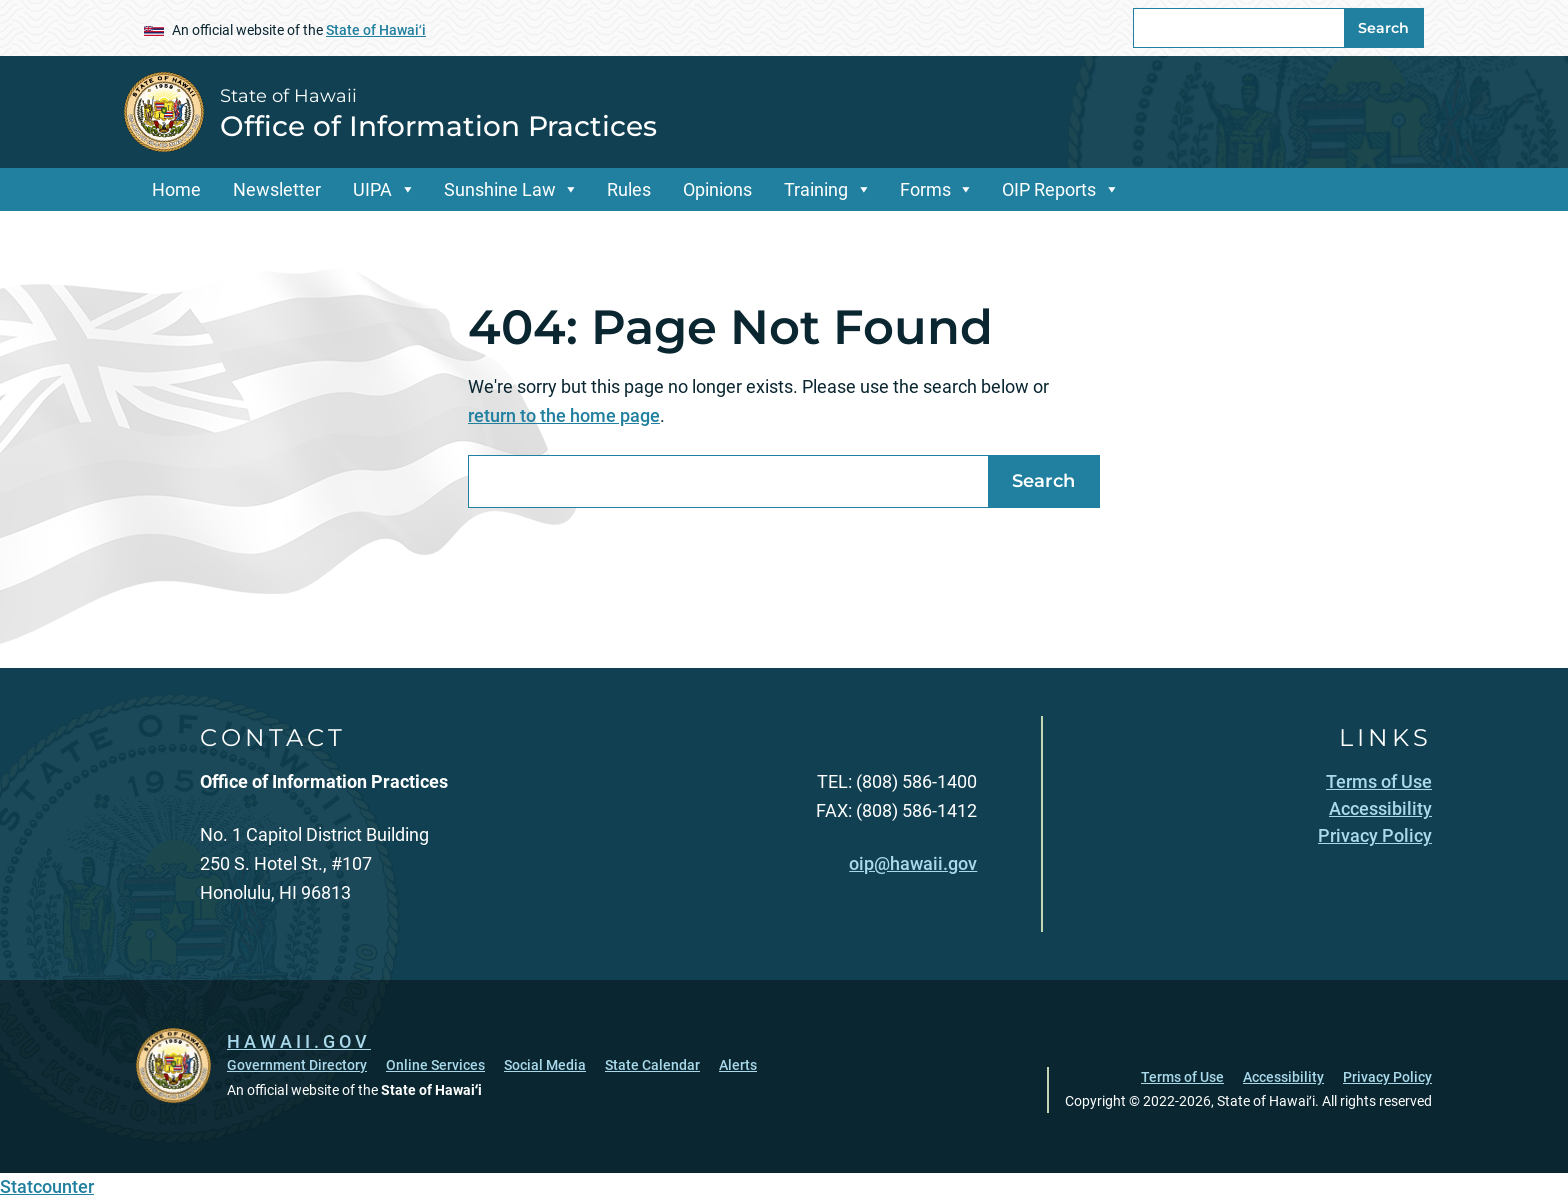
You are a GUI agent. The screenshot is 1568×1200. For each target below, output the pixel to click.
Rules (629, 189)
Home (176, 189)
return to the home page (564, 415)
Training (816, 189)
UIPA (372, 189)
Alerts (738, 1065)
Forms (925, 189)
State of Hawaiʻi (376, 30)
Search (1383, 28)
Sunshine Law (500, 189)
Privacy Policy (1387, 1077)
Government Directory (297, 1065)
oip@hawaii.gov (913, 863)
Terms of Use (1182, 1077)
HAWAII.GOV (299, 1041)
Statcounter (47, 1186)
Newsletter (277, 189)
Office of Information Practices (438, 126)
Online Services (435, 1065)
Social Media (545, 1065)
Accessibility (1283, 1077)
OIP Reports (1049, 189)
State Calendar (652, 1065)
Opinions (717, 189)
